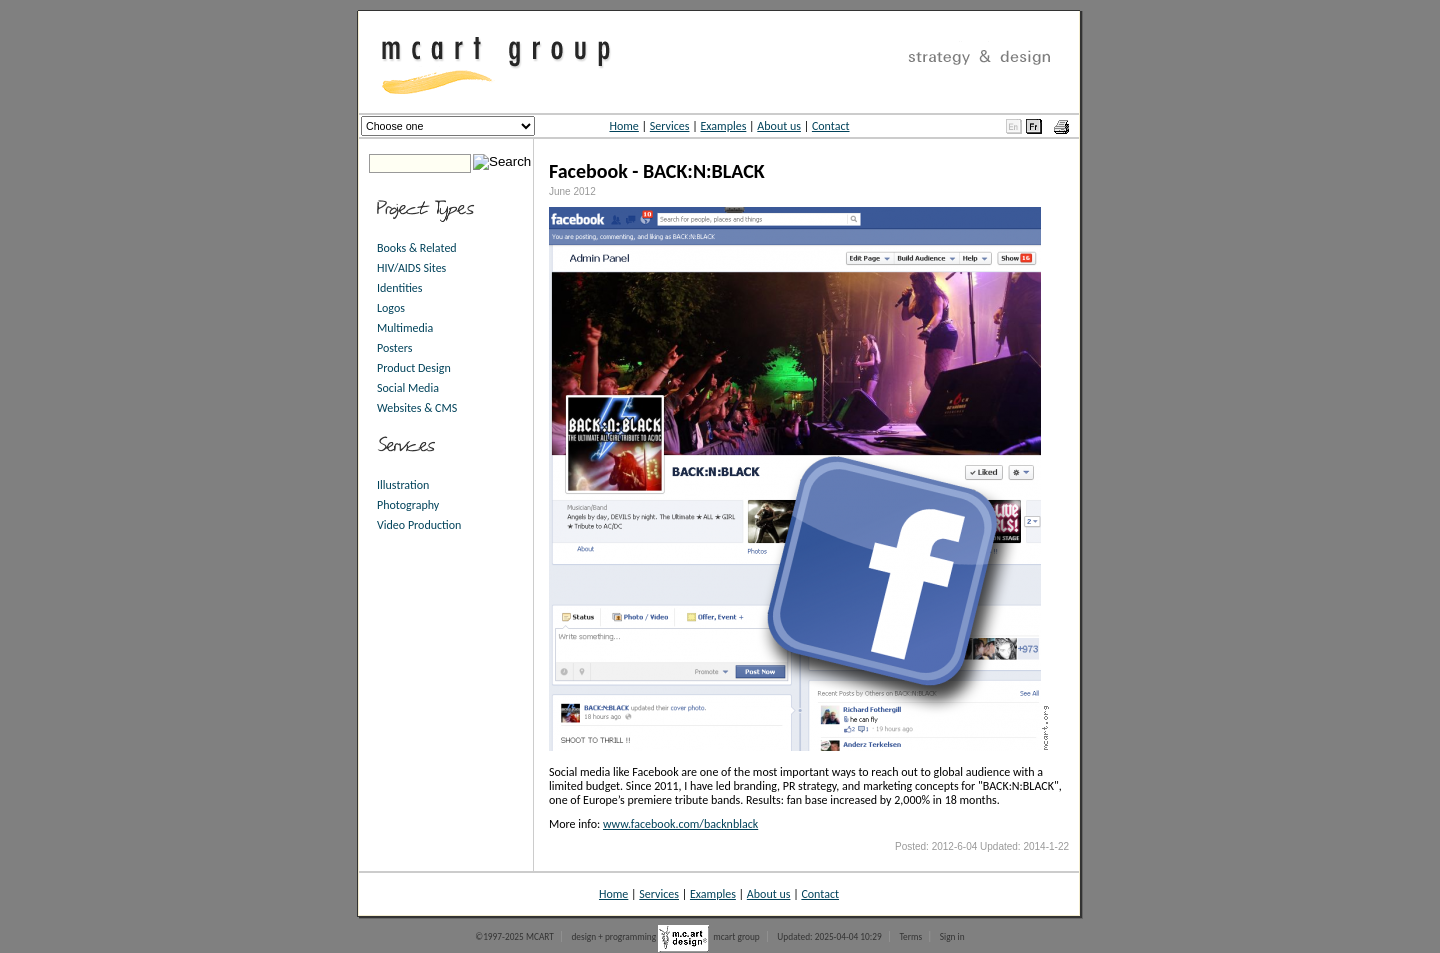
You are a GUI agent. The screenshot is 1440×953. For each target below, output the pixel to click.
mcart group (736, 937)
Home (623, 126)
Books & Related (417, 248)
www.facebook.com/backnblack (680, 824)
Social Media (408, 388)
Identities (400, 288)
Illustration (403, 485)
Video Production (419, 525)
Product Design (414, 368)
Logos (391, 308)
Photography (408, 505)
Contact (831, 126)
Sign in (952, 937)
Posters (394, 348)
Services (670, 126)
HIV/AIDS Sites (411, 268)
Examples (723, 126)
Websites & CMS (417, 408)
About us (779, 126)
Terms (910, 937)
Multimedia (405, 328)
